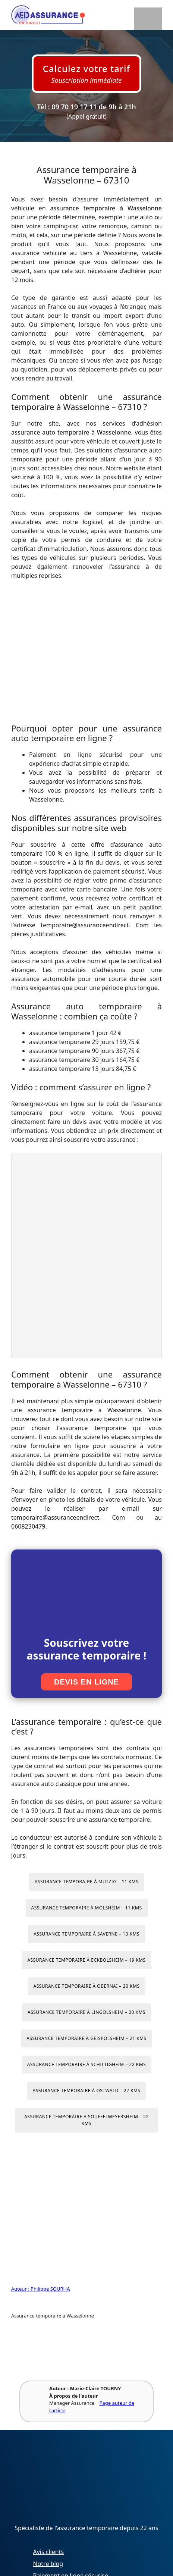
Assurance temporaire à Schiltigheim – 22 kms (86, 2064)
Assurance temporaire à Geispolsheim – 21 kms (86, 2038)
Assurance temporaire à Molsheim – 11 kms (86, 1908)
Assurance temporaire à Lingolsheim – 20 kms (86, 2012)
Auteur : (21, 2288)
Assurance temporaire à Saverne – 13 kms (86, 1934)
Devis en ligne (86, 1682)
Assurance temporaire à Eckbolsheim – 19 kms (86, 1960)
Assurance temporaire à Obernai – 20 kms (86, 1986)
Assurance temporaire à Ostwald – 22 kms (87, 2090)
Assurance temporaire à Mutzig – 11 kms (86, 1881)
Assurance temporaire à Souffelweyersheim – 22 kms (86, 2120)
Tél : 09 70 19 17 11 (67, 106)
